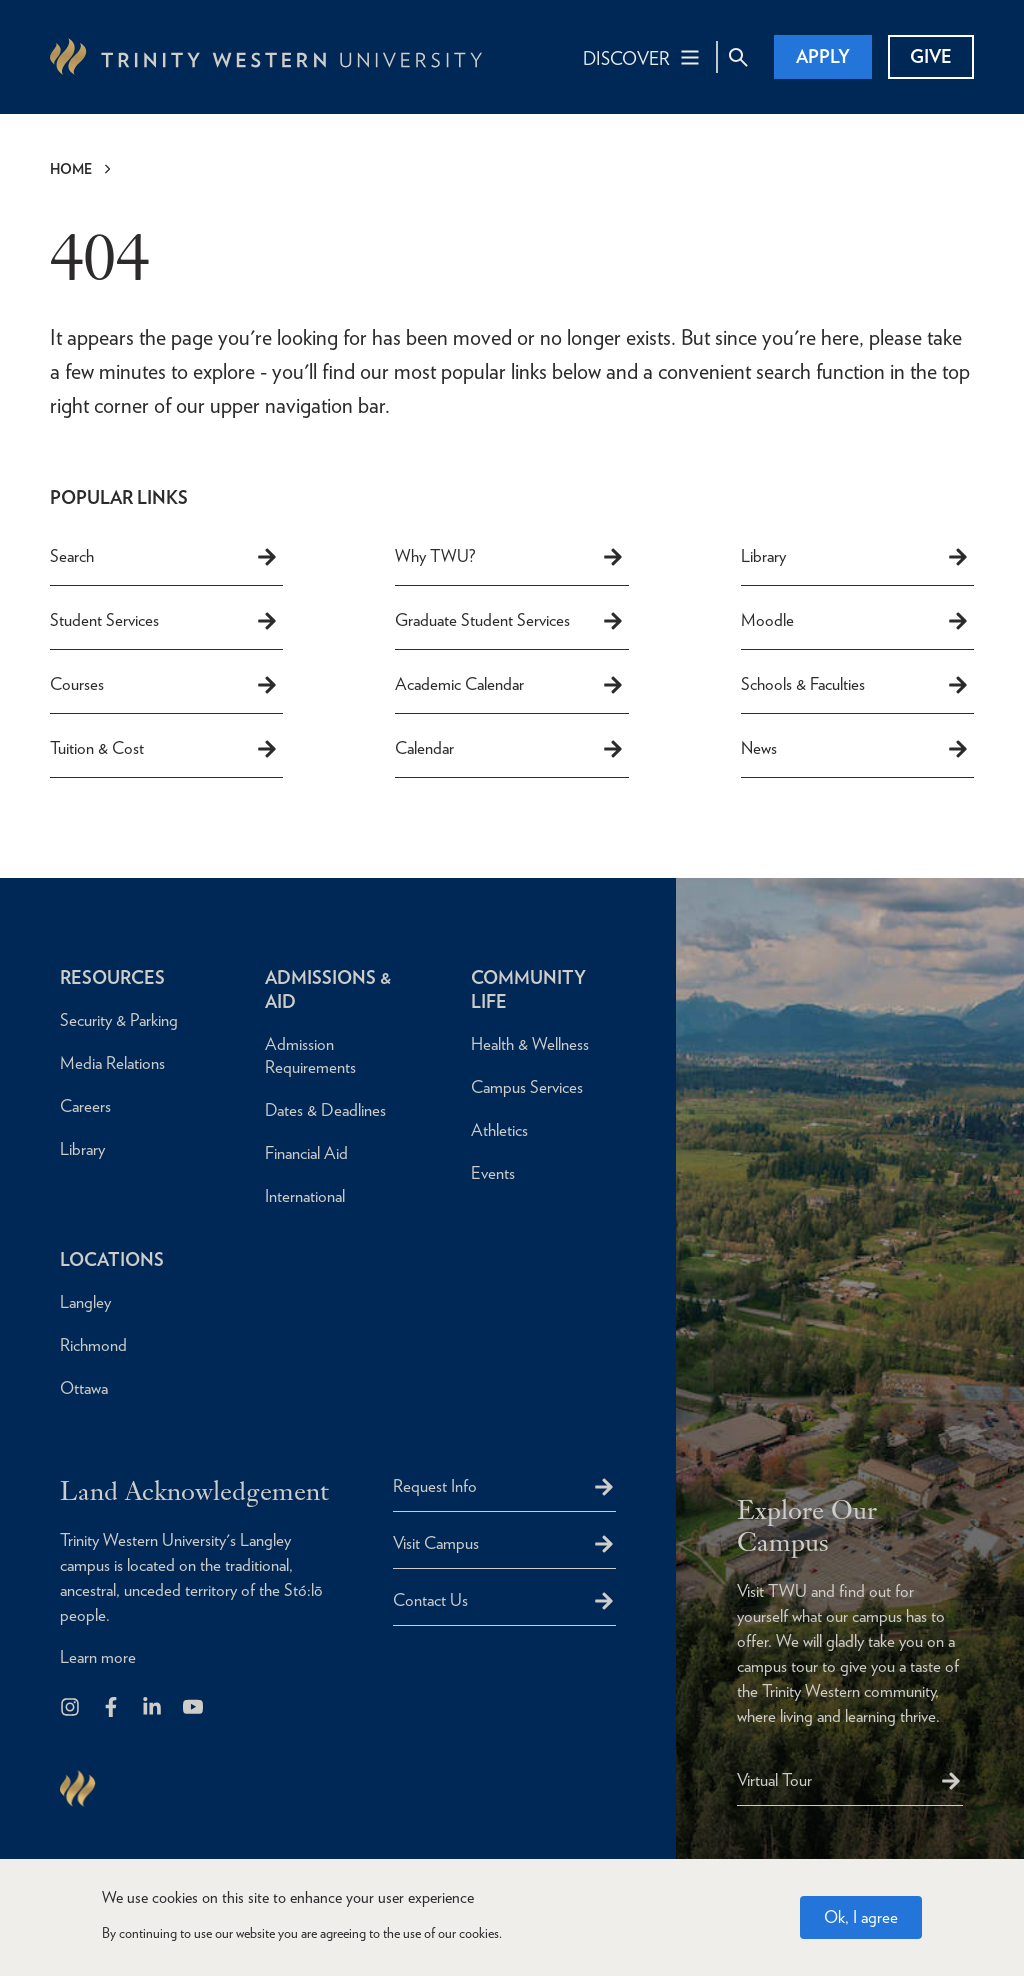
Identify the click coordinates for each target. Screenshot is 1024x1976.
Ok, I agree (861, 1918)
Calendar (509, 749)
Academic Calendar (509, 685)
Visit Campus (436, 1543)
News (855, 749)
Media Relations (112, 1063)
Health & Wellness (530, 1044)
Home (71, 169)
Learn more (98, 1657)
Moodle (855, 621)
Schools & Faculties (855, 685)
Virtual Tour (774, 1780)
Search (164, 557)
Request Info (435, 1486)
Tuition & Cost (164, 749)
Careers (85, 1106)
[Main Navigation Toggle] (642, 57)
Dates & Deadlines (325, 1110)
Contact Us (430, 1600)
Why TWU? (509, 557)
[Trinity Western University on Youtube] (194, 1708)
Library (855, 557)
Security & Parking (119, 1020)
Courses (164, 685)
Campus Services (527, 1087)
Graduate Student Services (509, 621)
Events (493, 1173)
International (305, 1196)
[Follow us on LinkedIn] (153, 1708)
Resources (112, 977)
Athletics (499, 1130)
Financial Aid (306, 1153)
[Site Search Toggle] (738, 57)
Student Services (164, 621)
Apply (823, 56)
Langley (85, 1302)
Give (931, 56)
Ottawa (84, 1388)
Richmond (93, 1345)
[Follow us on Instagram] (71, 1708)
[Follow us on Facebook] (112, 1708)
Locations (112, 1259)
